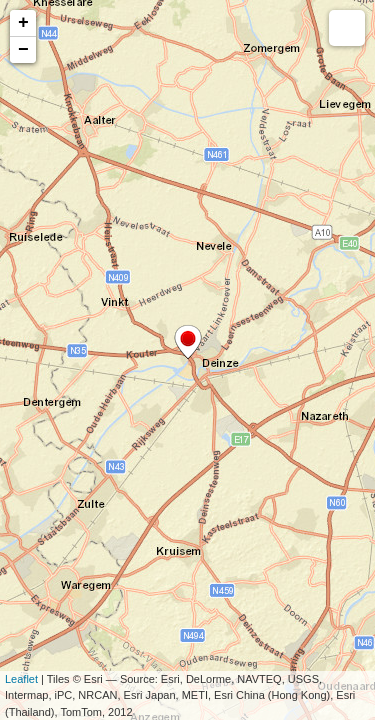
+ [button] (23, 23)
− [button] (23, 50)
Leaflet (21, 679)
